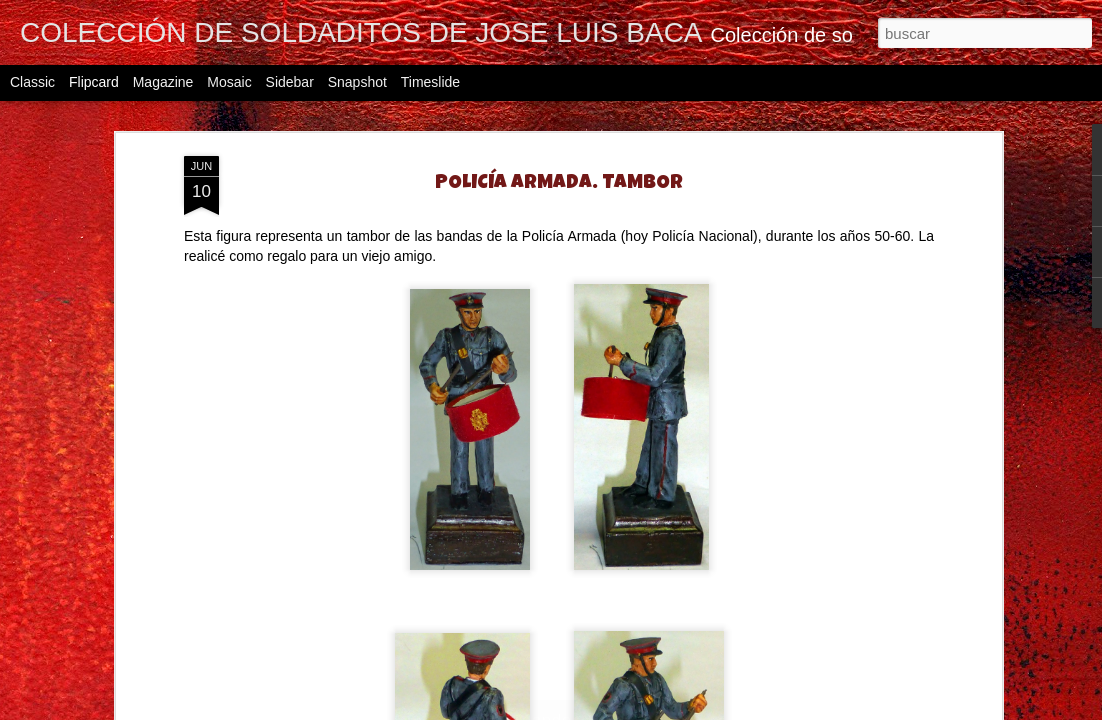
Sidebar (290, 82)
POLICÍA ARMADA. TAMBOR (559, 184)
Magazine (163, 82)
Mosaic (229, 82)
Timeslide (430, 82)
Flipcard (94, 82)
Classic (32, 82)
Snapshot (357, 82)
